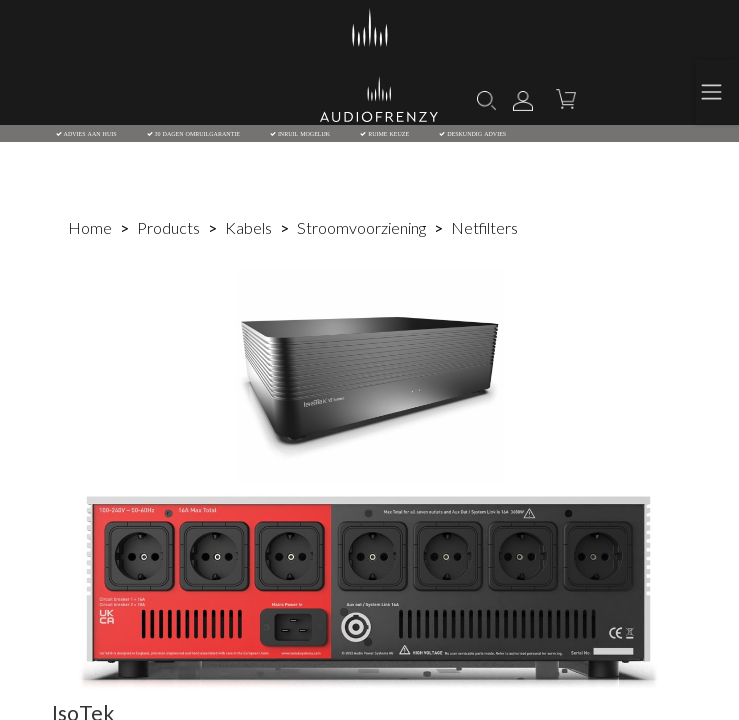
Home (90, 227)
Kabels (248, 227)
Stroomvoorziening (361, 227)
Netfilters (484, 227)
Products (168, 227)
